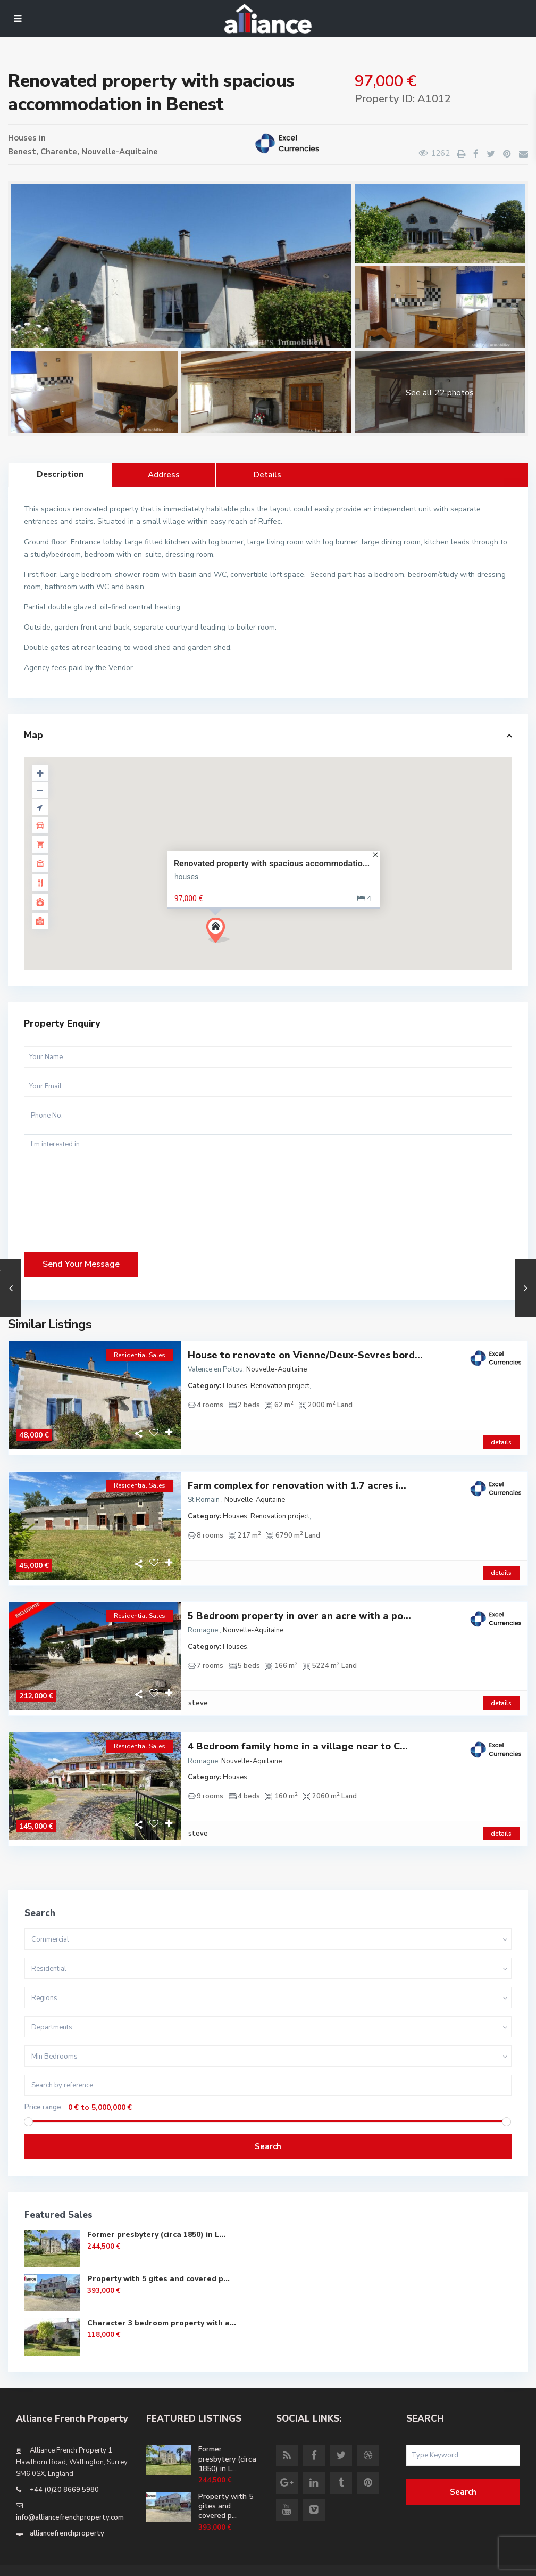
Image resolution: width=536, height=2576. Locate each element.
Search (268, 2125)
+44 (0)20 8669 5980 (64, 2468)
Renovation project (279, 1386)
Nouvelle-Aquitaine (119, 151)
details (501, 1437)
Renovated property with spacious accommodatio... (272, 864)
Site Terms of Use (482, 2560)
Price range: (43, 2086)
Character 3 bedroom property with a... (161, 2302)
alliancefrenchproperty (67, 2512)
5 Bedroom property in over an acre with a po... (299, 1605)
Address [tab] (164, 474)
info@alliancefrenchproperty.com (70, 2496)
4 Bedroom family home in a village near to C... (298, 1730)
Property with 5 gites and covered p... (158, 2257)
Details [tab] (267, 474)
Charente (58, 151)
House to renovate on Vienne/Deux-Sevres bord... (305, 1355)
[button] (222, 933)
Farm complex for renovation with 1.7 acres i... (297, 1480)
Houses (22, 138)
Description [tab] (60, 474)
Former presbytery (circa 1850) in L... (156, 2213)
